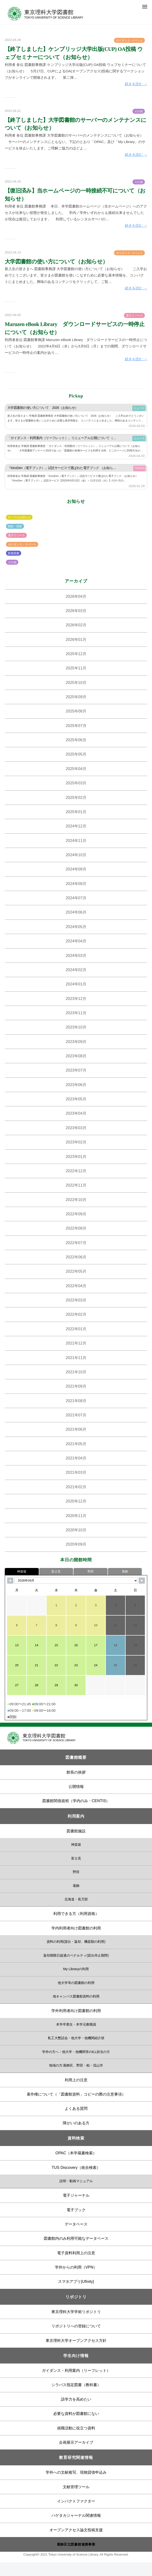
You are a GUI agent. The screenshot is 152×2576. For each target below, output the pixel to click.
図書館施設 (76, 1831)
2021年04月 (76, 1458)
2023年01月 (76, 1156)
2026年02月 (76, 625)
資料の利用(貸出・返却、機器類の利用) (76, 1941)
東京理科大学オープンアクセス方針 (76, 2340)
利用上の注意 (76, 2080)
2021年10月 (76, 1372)
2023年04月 (76, 1113)
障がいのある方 (76, 2123)
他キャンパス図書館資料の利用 (76, 1996)
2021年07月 (76, 1415)
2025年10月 (76, 682)
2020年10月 (76, 1530)
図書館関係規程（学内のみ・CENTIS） (76, 1801)
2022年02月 (76, 1314)
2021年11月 (76, 1357)
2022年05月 (76, 1271)
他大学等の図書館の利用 (76, 1983)
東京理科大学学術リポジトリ (76, 2311)
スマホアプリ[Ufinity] (76, 2281)
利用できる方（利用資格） (76, 1913)
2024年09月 (76, 869)
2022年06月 (76, 1257)
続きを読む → (136, 84)
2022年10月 (76, 1199)
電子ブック (76, 2210)
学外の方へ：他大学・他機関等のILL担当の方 (76, 2052)
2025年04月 (76, 768)
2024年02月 (76, 970)
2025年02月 (76, 797)
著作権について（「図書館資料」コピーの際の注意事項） (76, 2094)
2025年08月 (76, 711)
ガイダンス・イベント (22, 544)
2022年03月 (76, 1300)
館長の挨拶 (76, 1772)
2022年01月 (76, 1329)
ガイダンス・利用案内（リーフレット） (76, 2370)
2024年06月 (76, 912)
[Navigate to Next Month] (142, 1580)
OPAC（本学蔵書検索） (76, 2153)
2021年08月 (76, 1401)
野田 (91, 1571)
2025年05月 (76, 754)
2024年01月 (76, 984)
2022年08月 (76, 1228)
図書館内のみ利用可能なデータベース (76, 2238)
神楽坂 (21, 1571)
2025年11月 (76, 668)
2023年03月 (76, 1128)
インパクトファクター (76, 2501)
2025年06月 (76, 740)
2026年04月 (76, 596)
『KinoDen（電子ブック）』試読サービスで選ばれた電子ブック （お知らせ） (63, 468)
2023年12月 (76, 998)
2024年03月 (76, 955)
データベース (76, 2224)
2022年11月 (76, 1185)
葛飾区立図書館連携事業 (76, 2544)
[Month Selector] (76, 1580)
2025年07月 (76, 725)
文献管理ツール (76, 2487)
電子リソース (16, 535)
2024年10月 (76, 855)
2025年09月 (76, 697)
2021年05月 (76, 1444)
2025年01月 (76, 812)
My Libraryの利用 (76, 1969)
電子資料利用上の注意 (76, 2253)
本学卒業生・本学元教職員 (76, 2024)
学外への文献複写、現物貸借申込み (76, 2472)
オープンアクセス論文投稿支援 (76, 2530)
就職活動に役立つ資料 (76, 2428)
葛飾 (125, 1571)
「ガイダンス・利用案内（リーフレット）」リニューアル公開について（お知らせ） (63, 438)
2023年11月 (76, 1013)
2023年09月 (76, 1041)
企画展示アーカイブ (76, 2442)
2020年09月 (76, 1544)
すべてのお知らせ (19, 517)
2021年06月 (76, 1429)
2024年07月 (76, 898)
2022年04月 (76, 1286)
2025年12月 (76, 654)
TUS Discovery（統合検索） (76, 2167)
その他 (12, 562)
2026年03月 (76, 610)
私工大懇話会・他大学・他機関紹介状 (76, 2038)
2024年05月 (76, 927)
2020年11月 (76, 1515)
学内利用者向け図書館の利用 (76, 1928)
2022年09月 (76, 1214)
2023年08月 (76, 1056)
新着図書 (13, 553)
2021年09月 (76, 1386)
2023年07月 (76, 1070)
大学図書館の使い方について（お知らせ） (56, 262)
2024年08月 (76, 883)
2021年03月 (76, 1472)
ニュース (139, 408)
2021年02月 (76, 1487)
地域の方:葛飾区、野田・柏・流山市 (76, 2065)
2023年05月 (76, 1099)
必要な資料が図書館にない (76, 2413)
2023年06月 (76, 1085)
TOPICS (139, 468)
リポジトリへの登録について (76, 2326)
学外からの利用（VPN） (76, 2267)
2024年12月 (76, 826)
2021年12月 (76, 1343)
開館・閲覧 (15, 526)
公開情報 (76, 1786)
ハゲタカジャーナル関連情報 (76, 2515)
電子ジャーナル (76, 2195)
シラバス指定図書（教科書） (76, 2385)
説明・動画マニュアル (76, 2181)
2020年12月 (76, 1501)
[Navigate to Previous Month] (10, 1580)
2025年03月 (76, 783)
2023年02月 (76, 1142)
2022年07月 (76, 1243)
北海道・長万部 (76, 1899)
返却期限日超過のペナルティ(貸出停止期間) (76, 1955)
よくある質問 (76, 2108)
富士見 (56, 1571)
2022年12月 (76, 1171)
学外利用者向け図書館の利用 (76, 2010)
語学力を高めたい (76, 2399)
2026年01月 (76, 639)
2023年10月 (76, 1027)
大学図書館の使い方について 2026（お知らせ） (42, 408)
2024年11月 (76, 840)
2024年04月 (76, 941)
